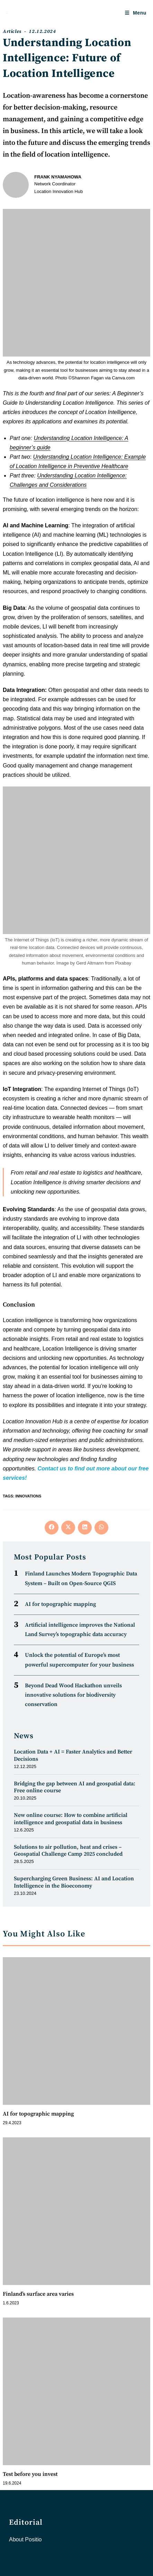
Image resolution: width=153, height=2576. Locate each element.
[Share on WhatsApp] (101, 1528)
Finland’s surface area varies (38, 2294)
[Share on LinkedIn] (85, 1528)
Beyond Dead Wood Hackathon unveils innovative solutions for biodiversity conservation (73, 1695)
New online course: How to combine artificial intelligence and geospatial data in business (70, 1819)
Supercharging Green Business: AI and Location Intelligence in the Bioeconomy (74, 1882)
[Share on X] (68, 1528)
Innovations (28, 1496)
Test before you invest (30, 2474)
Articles (12, 31)
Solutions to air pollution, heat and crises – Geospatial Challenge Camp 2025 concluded (68, 1851)
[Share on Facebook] (51, 1528)
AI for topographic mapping (60, 1604)
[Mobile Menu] (135, 13)
